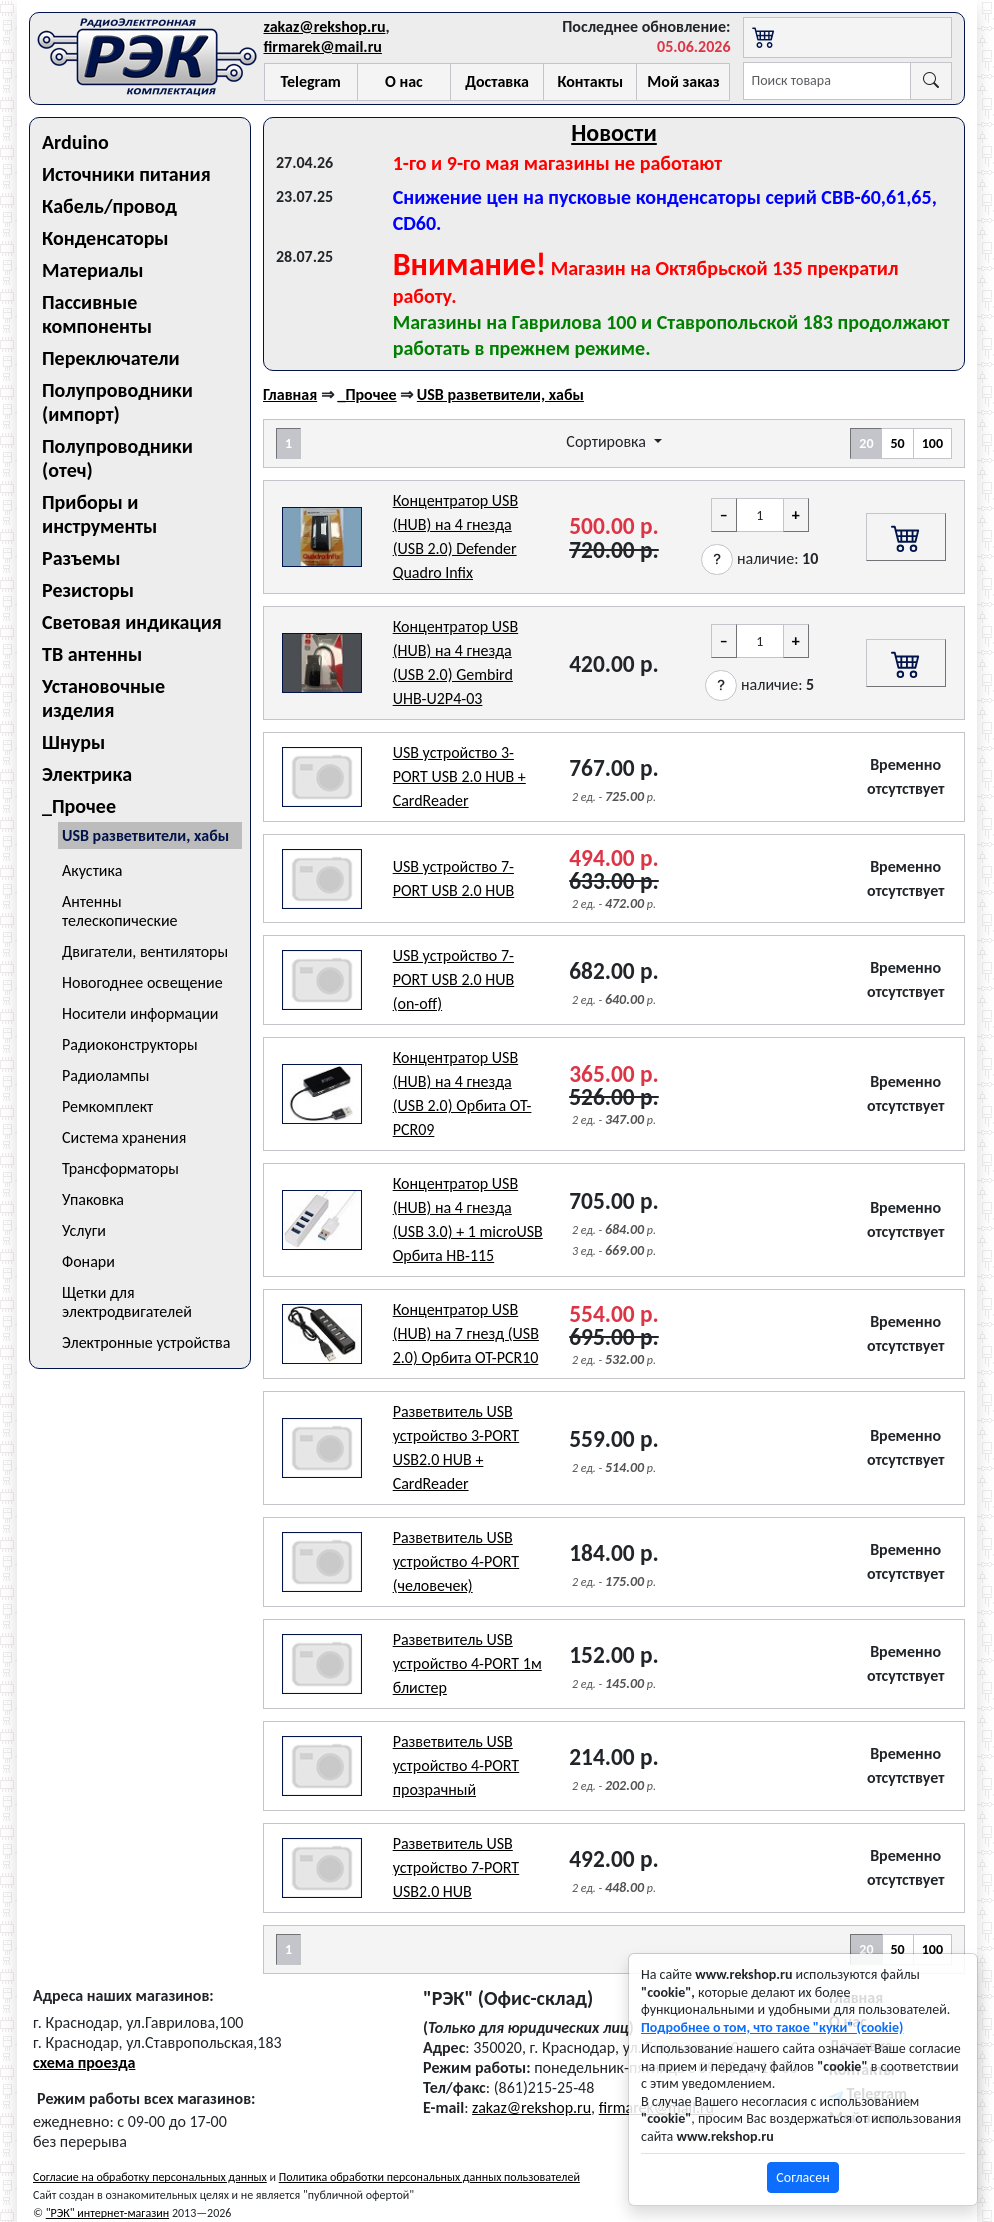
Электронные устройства (146, 1342)
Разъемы (81, 558)
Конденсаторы (105, 238)
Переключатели (111, 358)
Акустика (92, 870)
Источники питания (126, 174)
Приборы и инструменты (99, 514)
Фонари (88, 1261)
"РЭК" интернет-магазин (107, 2213)
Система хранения (124, 1137)
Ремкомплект (107, 1106)
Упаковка (93, 1199)
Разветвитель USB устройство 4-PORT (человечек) (456, 1561)
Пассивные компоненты (97, 314)
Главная (290, 394)
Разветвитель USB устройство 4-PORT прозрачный (456, 1765)
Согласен (802, 2177)
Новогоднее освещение (142, 982)
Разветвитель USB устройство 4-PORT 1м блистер (467, 1663)
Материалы (93, 270)
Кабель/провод (109, 206)
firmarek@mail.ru (323, 46)
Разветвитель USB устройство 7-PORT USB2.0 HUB (456, 1867)
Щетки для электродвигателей (127, 1302)
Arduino (75, 142)
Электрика (87, 774)
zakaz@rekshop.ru (325, 26)
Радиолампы (105, 1075)
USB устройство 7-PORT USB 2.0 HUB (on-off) (454, 979)
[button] (717, 559)
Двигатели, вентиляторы (145, 951)
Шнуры (73, 742)
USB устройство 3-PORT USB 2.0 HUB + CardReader (459, 776)
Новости (614, 132)
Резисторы (88, 590)
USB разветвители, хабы (145, 835)
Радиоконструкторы (130, 1044)
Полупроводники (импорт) (117, 402)
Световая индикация (132, 622)
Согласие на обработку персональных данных (150, 2177)
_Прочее (79, 806)
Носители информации (140, 1013)
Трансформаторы (120, 1168)
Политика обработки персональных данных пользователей (429, 2177)
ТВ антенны (92, 654)
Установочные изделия (103, 698)
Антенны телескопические (120, 911)
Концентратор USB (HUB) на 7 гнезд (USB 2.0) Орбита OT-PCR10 (466, 1333)
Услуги (84, 1230)
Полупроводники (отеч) (117, 458)
